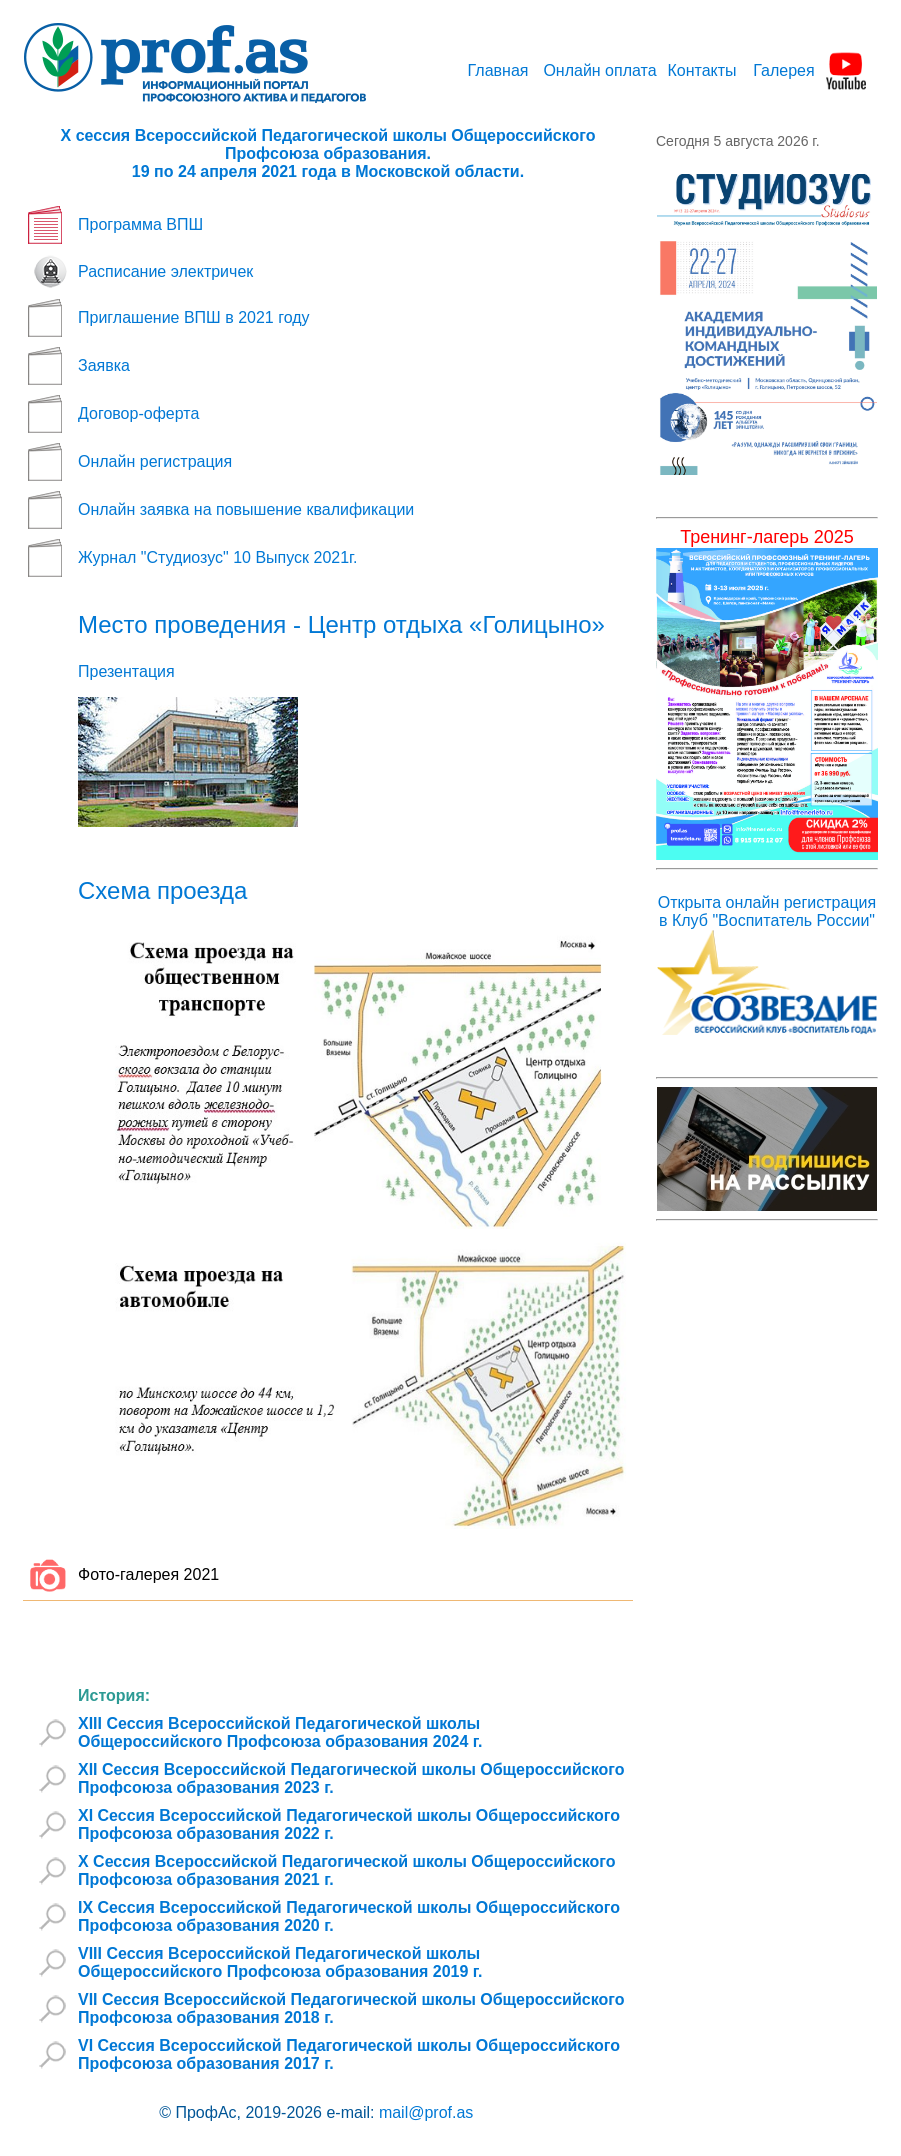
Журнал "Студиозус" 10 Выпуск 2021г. (217, 557)
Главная (498, 70)
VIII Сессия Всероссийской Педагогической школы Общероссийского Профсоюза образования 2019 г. (280, 1962)
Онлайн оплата (599, 70)
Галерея (783, 70)
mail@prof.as (426, 2112)
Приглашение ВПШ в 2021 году (194, 317)
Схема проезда (162, 890)
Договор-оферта (138, 413)
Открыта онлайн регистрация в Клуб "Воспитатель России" (767, 911)
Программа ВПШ (140, 224)
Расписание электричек (165, 271)
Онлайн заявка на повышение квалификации (246, 509)
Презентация (126, 671)
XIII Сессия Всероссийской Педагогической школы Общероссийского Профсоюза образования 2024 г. (280, 1732)
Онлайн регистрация (155, 461)
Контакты (701, 70)
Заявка (104, 365)
